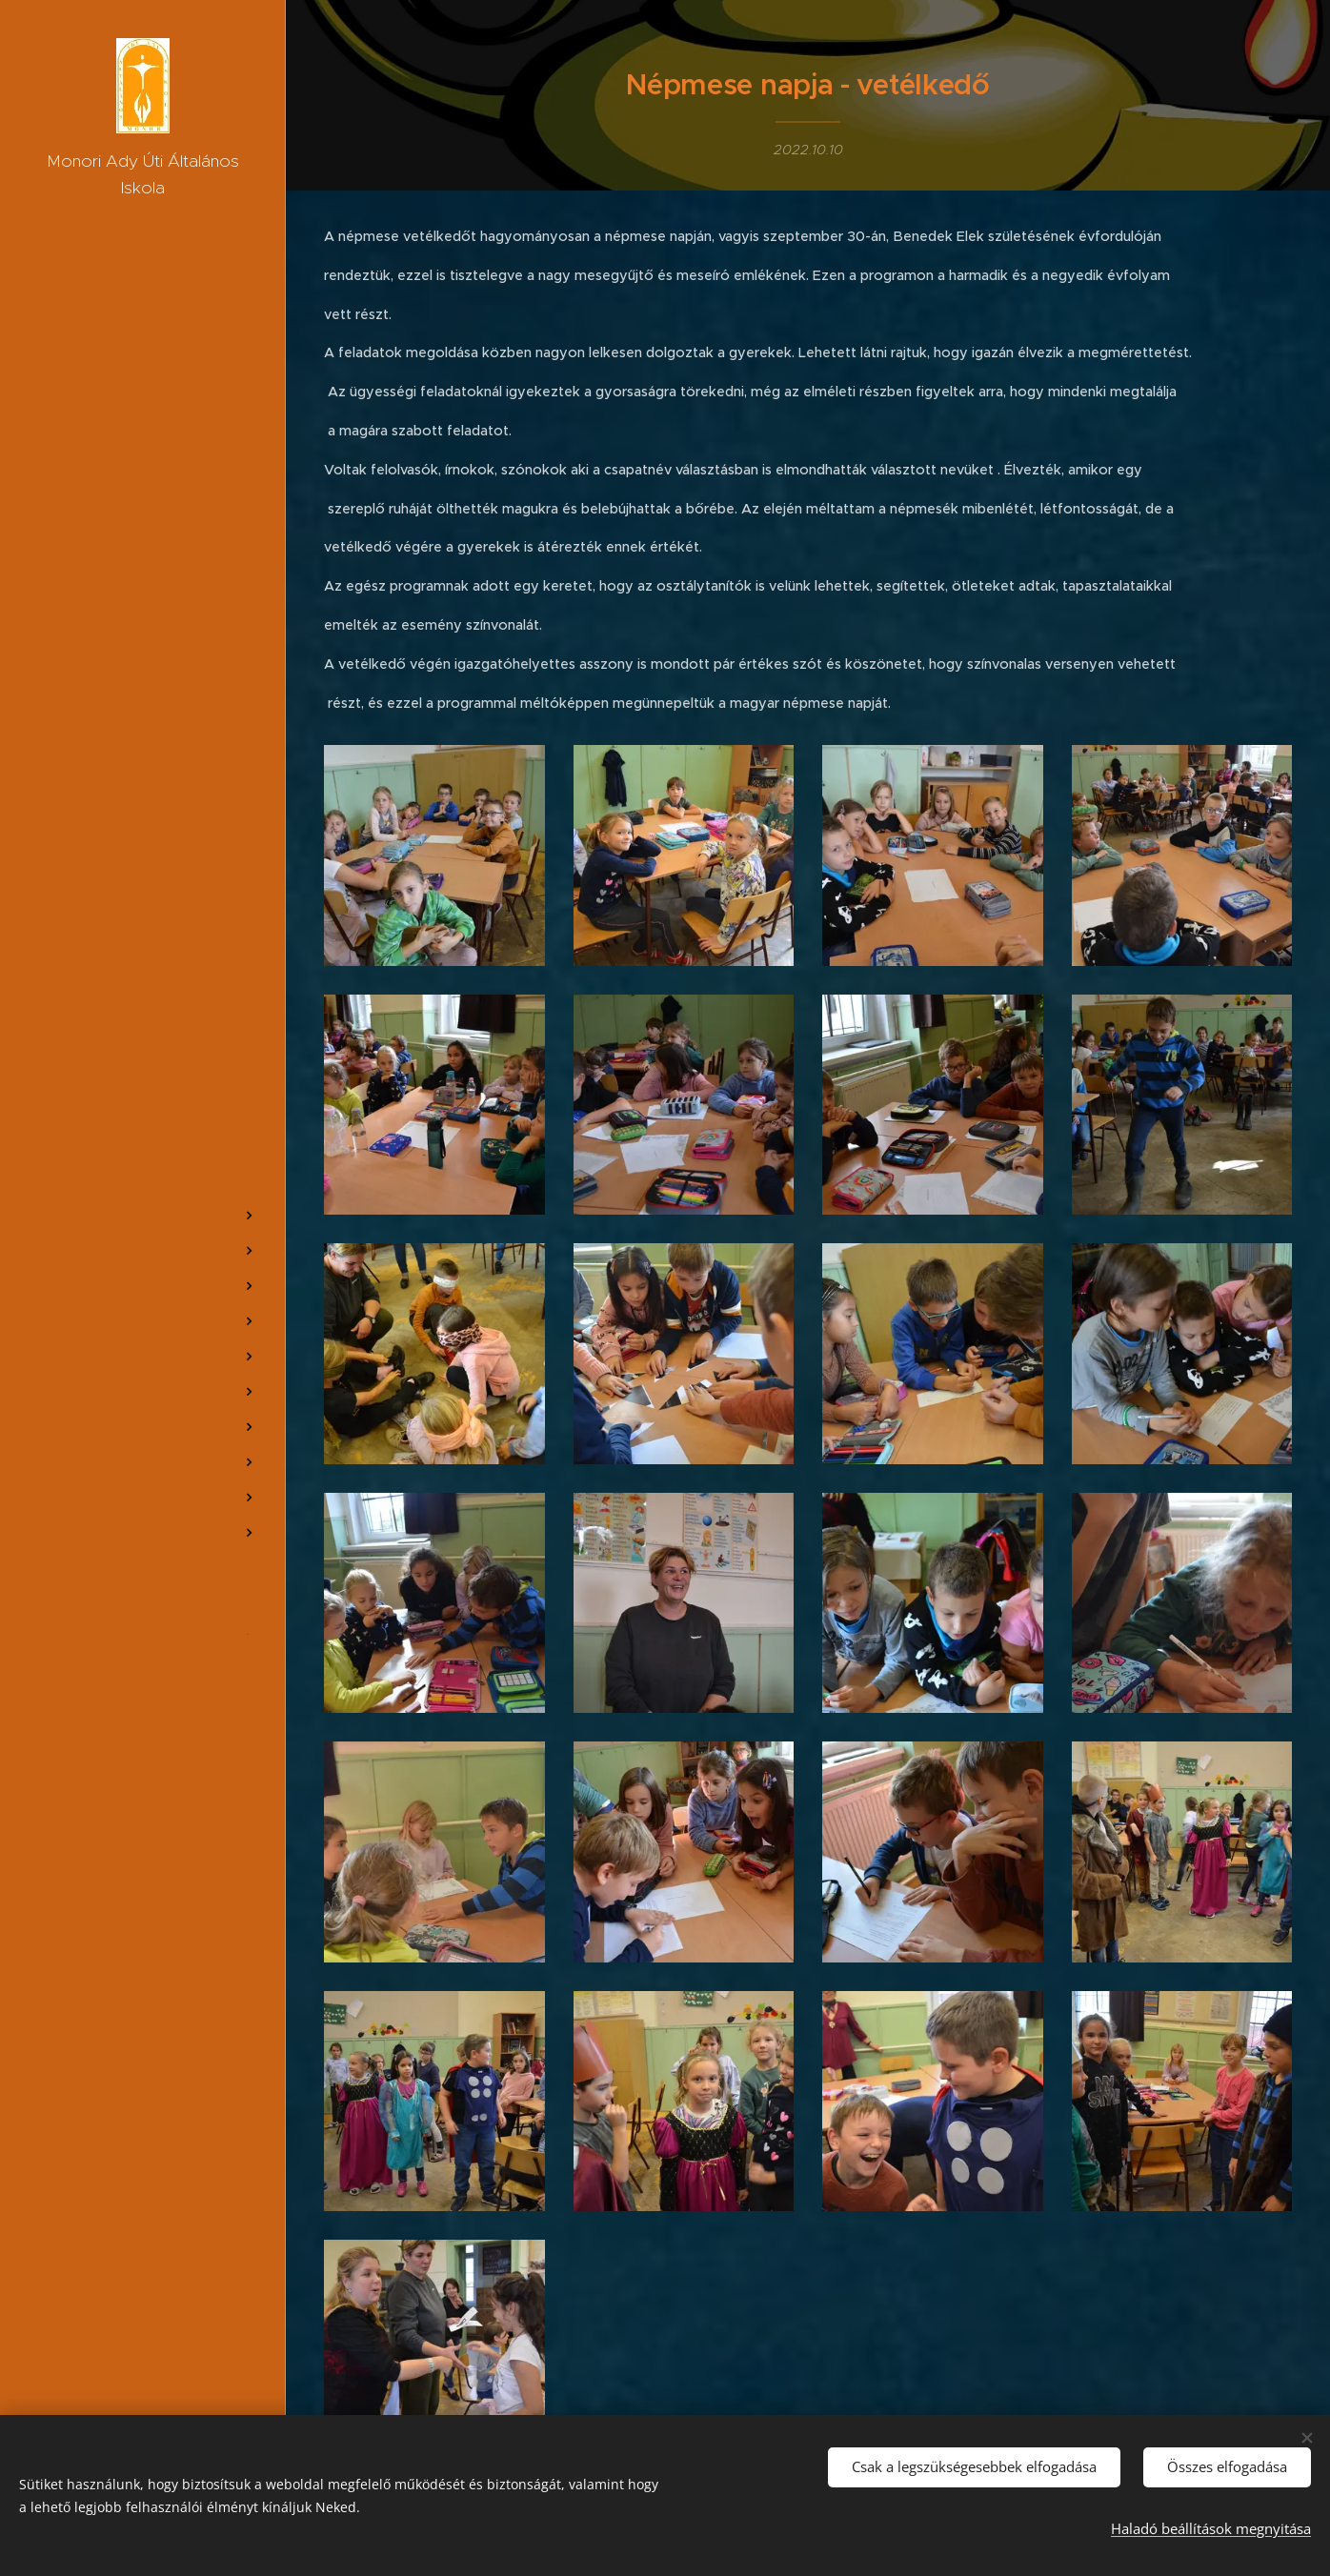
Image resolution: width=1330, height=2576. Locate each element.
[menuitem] (143, 1124)
